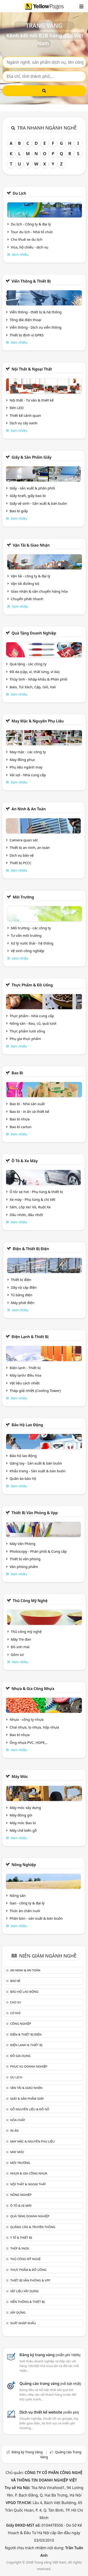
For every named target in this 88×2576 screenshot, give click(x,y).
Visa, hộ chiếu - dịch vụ (29, 247)
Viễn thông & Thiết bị (31, 281)
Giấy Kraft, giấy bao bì (28, 495)
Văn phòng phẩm (24, 1566)
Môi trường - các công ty (31, 928)
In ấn (14, 2130)
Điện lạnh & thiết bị (30, 1336)
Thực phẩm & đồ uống (32, 985)
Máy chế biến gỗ (23, 1830)
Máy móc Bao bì (23, 1822)
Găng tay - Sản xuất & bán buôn (36, 1463)
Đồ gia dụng (20, 2056)
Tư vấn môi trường (26, 935)
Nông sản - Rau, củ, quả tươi (33, 1023)
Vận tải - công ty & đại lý (30, 576)
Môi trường (23, 897)
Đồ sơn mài (20, 1646)
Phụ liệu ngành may (26, 767)
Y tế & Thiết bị (21, 2237)
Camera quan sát (24, 840)
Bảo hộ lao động (27, 1424)
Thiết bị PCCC (20, 862)
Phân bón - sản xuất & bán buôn (36, 1918)
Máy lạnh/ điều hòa (25, 1375)
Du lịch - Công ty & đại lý (31, 224)
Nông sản (18, 1895)
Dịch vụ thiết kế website (49, 2412)
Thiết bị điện (21, 1279)
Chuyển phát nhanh (27, 598)
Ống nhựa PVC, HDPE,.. (29, 1742)
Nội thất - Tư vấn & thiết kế (32, 400)
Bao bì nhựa (20, 1119)
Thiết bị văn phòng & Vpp (34, 1512)
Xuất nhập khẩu (23, 2323)
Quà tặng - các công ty (28, 664)
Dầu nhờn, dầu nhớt (26, 1214)
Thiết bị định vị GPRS (27, 335)
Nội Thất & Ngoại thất (31, 369)
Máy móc (19, 1776)
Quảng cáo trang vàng (50, 2383)
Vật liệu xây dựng (24, 2291)
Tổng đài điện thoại (25, 319)
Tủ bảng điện (21, 1294)
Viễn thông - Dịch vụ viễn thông (35, 327)
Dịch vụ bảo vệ (22, 855)
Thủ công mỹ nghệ (30, 1600)
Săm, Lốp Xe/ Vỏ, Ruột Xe (30, 1207)
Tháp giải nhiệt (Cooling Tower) (35, 1390)
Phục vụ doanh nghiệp (28, 2066)
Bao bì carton (21, 1126)
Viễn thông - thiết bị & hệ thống (35, 312)
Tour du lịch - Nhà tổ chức (32, 231)
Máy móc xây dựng (25, 1807)
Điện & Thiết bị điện (31, 1248)
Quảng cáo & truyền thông (32, 2227)
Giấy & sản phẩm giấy (31, 457)
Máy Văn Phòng (22, 1543)
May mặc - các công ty (28, 751)
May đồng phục (22, 759)
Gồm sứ (17, 1654)
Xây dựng (17, 2312)
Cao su (15, 2002)
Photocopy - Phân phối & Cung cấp (38, 1551)
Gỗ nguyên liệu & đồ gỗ (29, 2109)
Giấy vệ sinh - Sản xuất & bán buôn (38, 503)
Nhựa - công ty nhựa (27, 1719)
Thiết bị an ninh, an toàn (30, 847)
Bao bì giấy (19, 510)
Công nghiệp (20, 2023)
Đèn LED (17, 407)
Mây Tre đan (21, 1639)
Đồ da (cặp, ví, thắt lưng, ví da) (34, 671)
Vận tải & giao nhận (31, 545)
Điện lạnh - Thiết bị (25, 1367)
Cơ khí (15, 2013)
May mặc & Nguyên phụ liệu (37, 721)
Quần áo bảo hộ (23, 1478)
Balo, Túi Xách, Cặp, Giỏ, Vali (33, 687)
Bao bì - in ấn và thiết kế (29, 1111)
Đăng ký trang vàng (49, 2354)
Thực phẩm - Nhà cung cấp (32, 1015)
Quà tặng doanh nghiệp (33, 633)
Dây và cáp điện (24, 1287)
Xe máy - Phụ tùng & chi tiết (32, 1199)
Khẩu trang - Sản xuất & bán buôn (37, 1471)
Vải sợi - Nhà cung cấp (28, 774)
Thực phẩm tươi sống (27, 1031)
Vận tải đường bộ (25, 583)
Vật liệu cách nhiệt (25, 1383)
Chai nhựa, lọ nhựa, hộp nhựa (34, 1727)
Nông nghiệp (23, 1864)
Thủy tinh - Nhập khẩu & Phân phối (38, 679)
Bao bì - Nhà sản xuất (27, 1103)
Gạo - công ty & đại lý (27, 1903)
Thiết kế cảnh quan (25, 415)
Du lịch (19, 193)
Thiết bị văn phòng (25, 1558)
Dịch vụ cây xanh (23, 423)
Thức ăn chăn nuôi (25, 1910)
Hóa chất (17, 2120)
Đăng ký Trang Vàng (27, 2452)
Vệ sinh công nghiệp (27, 950)
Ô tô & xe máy (24, 1160)
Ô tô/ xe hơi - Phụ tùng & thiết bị (36, 1191)
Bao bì (17, 1072)
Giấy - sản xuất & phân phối (32, 488)
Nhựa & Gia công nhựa (32, 1688)
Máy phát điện (22, 1302)
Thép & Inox (19, 2248)
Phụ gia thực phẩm (25, 1038)
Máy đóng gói (21, 1815)
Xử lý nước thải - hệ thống (32, 943)
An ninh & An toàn (28, 808)
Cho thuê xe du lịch (26, 239)
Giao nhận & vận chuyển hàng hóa (39, 591)
